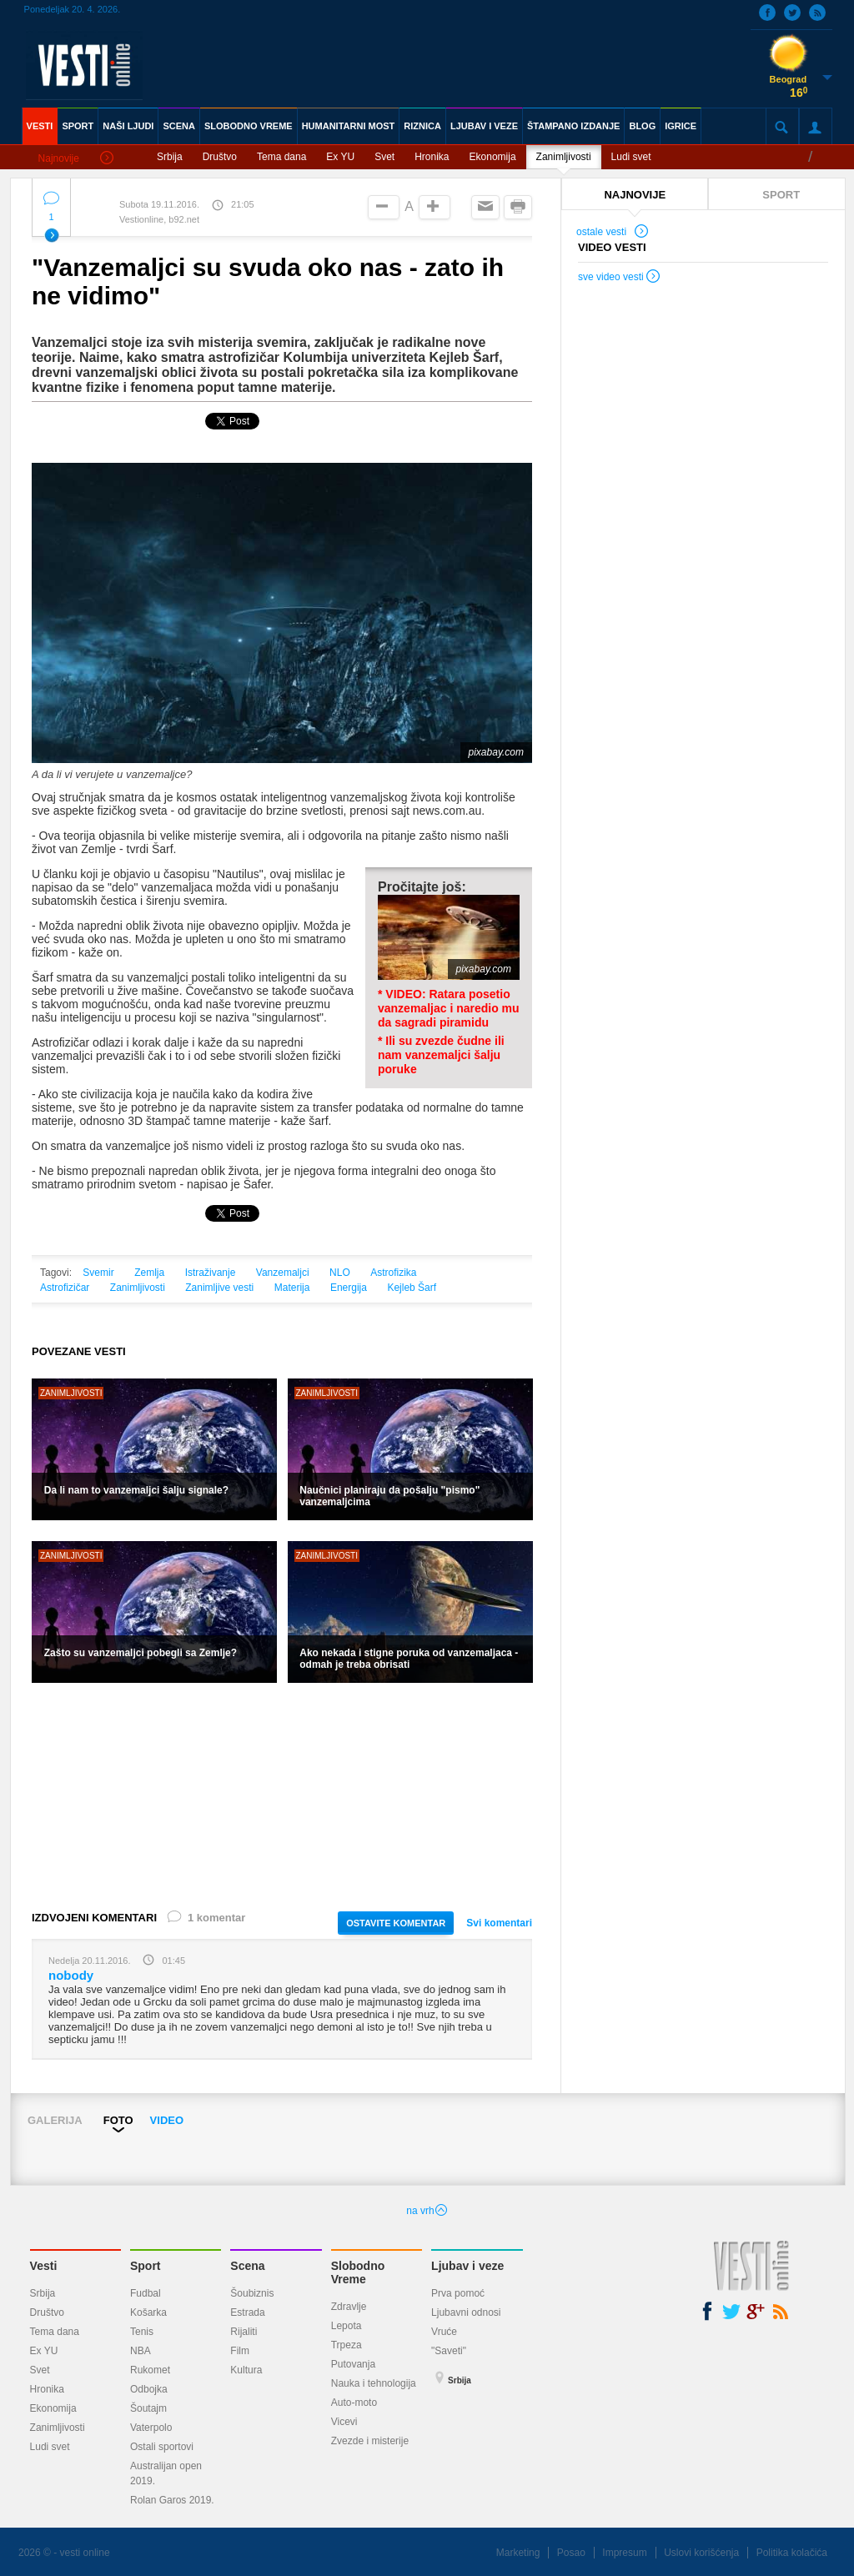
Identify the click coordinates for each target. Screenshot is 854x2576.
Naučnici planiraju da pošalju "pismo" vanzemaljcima (389, 1496)
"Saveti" (448, 2351)
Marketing (518, 2552)
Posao (571, 2552)
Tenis (141, 2331)
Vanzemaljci (282, 1272)
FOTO (118, 2120)
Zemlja (149, 1272)
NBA (140, 2351)
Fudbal (145, 2293)
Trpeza (346, 2345)
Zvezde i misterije (370, 2441)
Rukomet (150, 2370)
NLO (339, 1272)
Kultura (246, 2370)
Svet (384, 157)
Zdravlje (349, 2306)
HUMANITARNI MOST (348, 126)
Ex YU (340, 157)
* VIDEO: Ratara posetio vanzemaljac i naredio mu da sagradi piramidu (449, 1008)
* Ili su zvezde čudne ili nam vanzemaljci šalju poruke (441, 1055)
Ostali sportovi (161, 2447)
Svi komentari (499, 1923)
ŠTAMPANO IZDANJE (573, 126)
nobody (70, 1975)
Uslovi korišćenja (701, 2552)
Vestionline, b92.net (159, 219)
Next (838, 2143)
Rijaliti (243, 2331)
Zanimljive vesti (219, 1287)
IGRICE (680, 126)
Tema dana (281, 157)
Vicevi (344, 2422)
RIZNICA (422, 126)
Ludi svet (631, 157)
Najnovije (75, 159)
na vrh (426, 2211)
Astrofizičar (64, 1287)
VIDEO (166, 2120)
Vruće (444, 2331)
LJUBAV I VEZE (484, 126)
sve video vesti (619, 278)
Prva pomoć (458, 2293)
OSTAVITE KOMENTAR (395, 1923)
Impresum (624, 2552)
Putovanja (353, 2364)
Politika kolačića (791, 2552)
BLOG (642, 126)
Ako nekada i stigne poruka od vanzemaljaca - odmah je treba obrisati (408, 1658)
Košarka (148, 2312)
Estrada (247, 2312)
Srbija (170, 157)
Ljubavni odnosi (465, 2312)
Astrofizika (393, 1272)
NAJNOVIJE (635, 194)
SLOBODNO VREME (248, 126)
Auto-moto (354, 2402)
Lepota (346, 2326)
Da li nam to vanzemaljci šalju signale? (136, 1490)
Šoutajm (148, 2408)
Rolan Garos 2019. (172, 2500)
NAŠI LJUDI (128, 126)
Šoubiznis (252, 2293)
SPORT (77, 126)
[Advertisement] (282, 1795)
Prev (24, 2143)
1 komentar (205, 1921)
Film (239, 2351)
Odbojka (149, 2389)
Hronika (431, 157)
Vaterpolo (151, 2427)
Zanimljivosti (563, 157)
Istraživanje (210, 1272)
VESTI (40, 126)
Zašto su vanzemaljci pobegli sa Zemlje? (140, 1653)
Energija (348, 1287)
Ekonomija (493, 157)
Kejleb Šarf (411, 1287)
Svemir (98, 1272)
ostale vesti (613, 233)
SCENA (179, 126)
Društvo (220, 157)
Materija (292, 1287)
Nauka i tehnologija (373, 2383)
